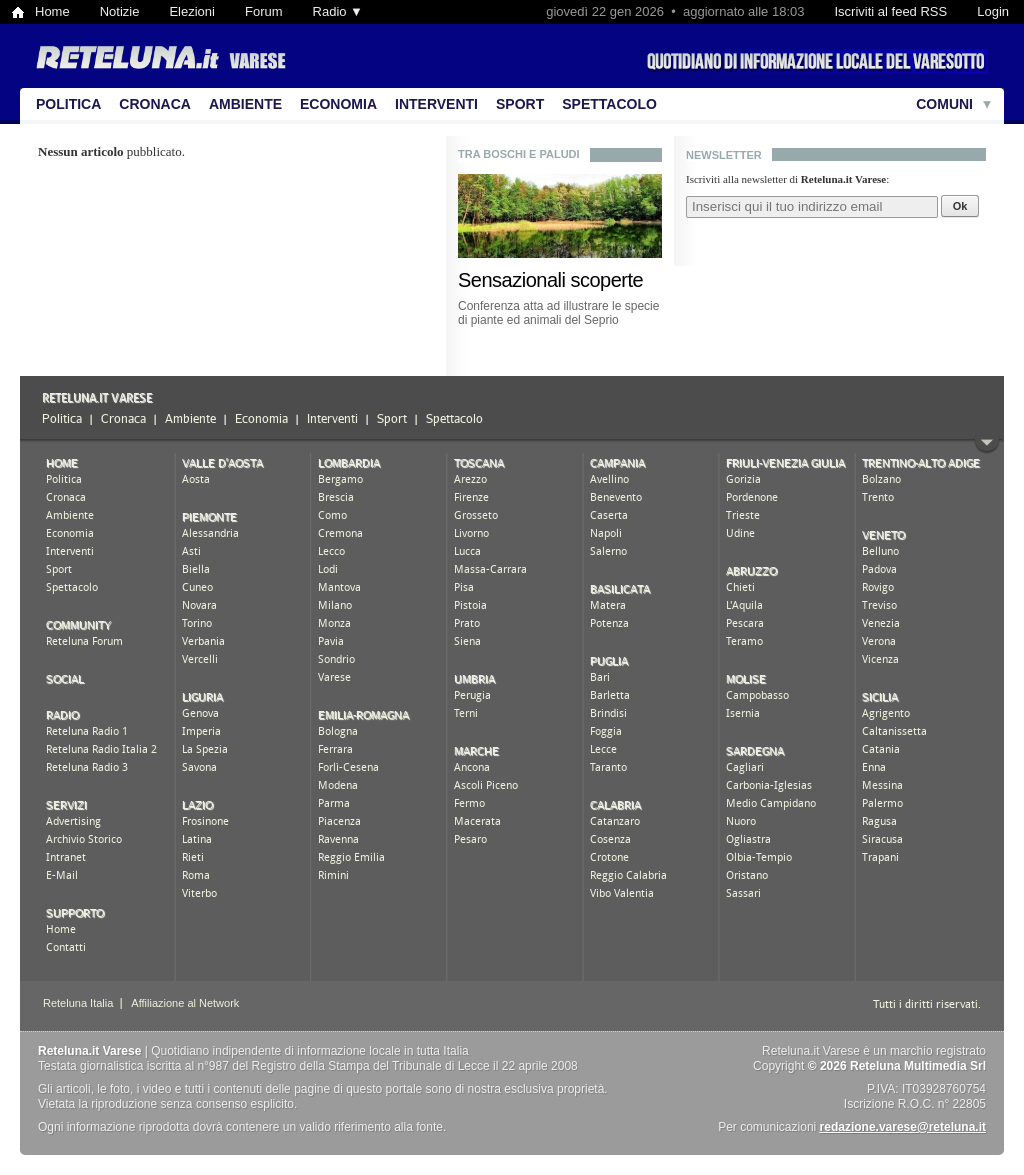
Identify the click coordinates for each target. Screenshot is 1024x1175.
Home (52, 11)
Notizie (120, 11)
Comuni (944, 104)
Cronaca (155, 104)
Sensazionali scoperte (550, 280)
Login (993, 11)
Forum (264, 11)
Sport (520, 104)
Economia (338, 104)
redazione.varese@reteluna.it (903, 1127)
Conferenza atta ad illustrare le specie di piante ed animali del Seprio (558, 313)
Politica (68, 104)
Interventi (436, 104)
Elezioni (192, 11)
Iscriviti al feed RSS (890, 11)
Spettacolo (609, 104)
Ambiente (245, 104)
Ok (960, 206)
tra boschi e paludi (519, 154)
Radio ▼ (338, 11)
